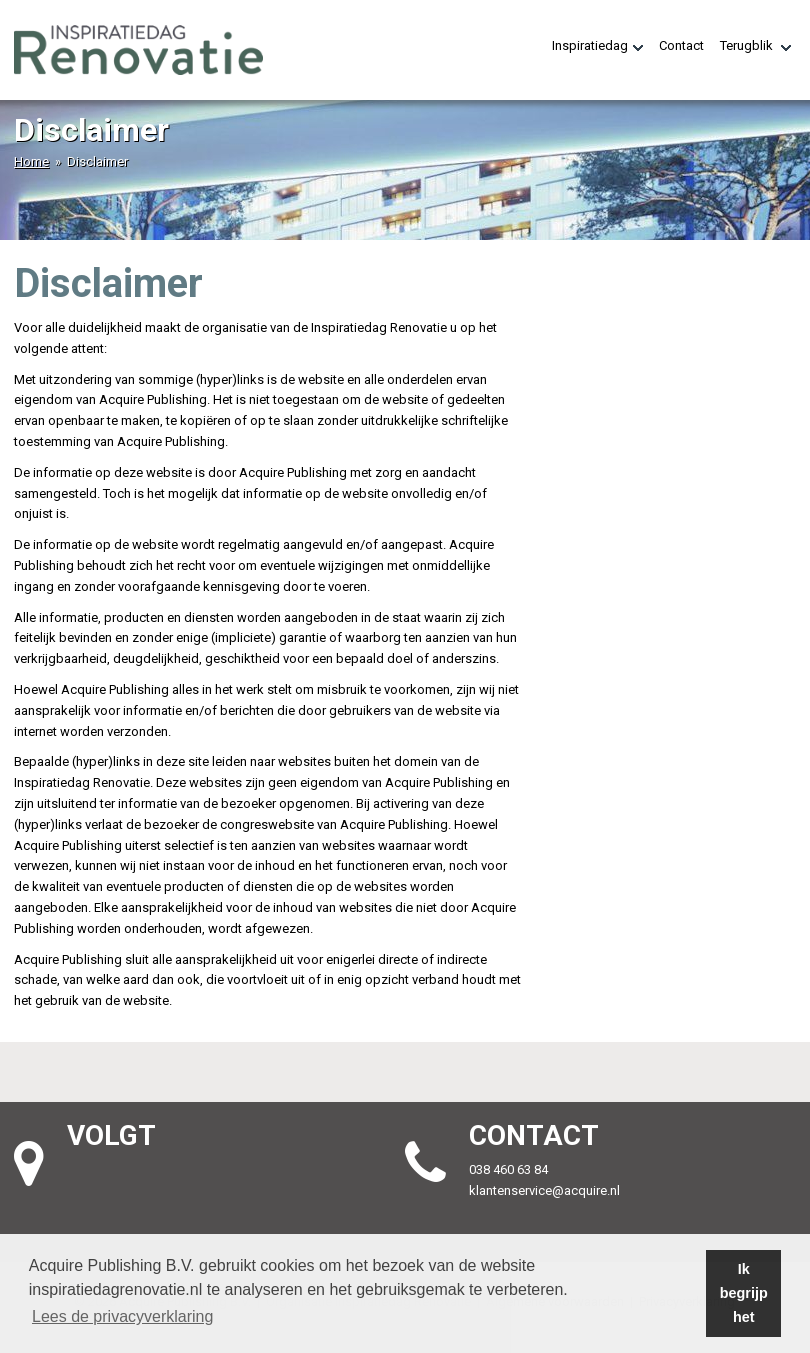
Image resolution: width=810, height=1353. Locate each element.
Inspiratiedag (597, 46)
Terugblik (755, 46)
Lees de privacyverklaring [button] (122, 1316)
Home (31, 161)
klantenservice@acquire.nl (546, 1190)
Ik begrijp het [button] (744, 1293)
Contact (681, 45)
